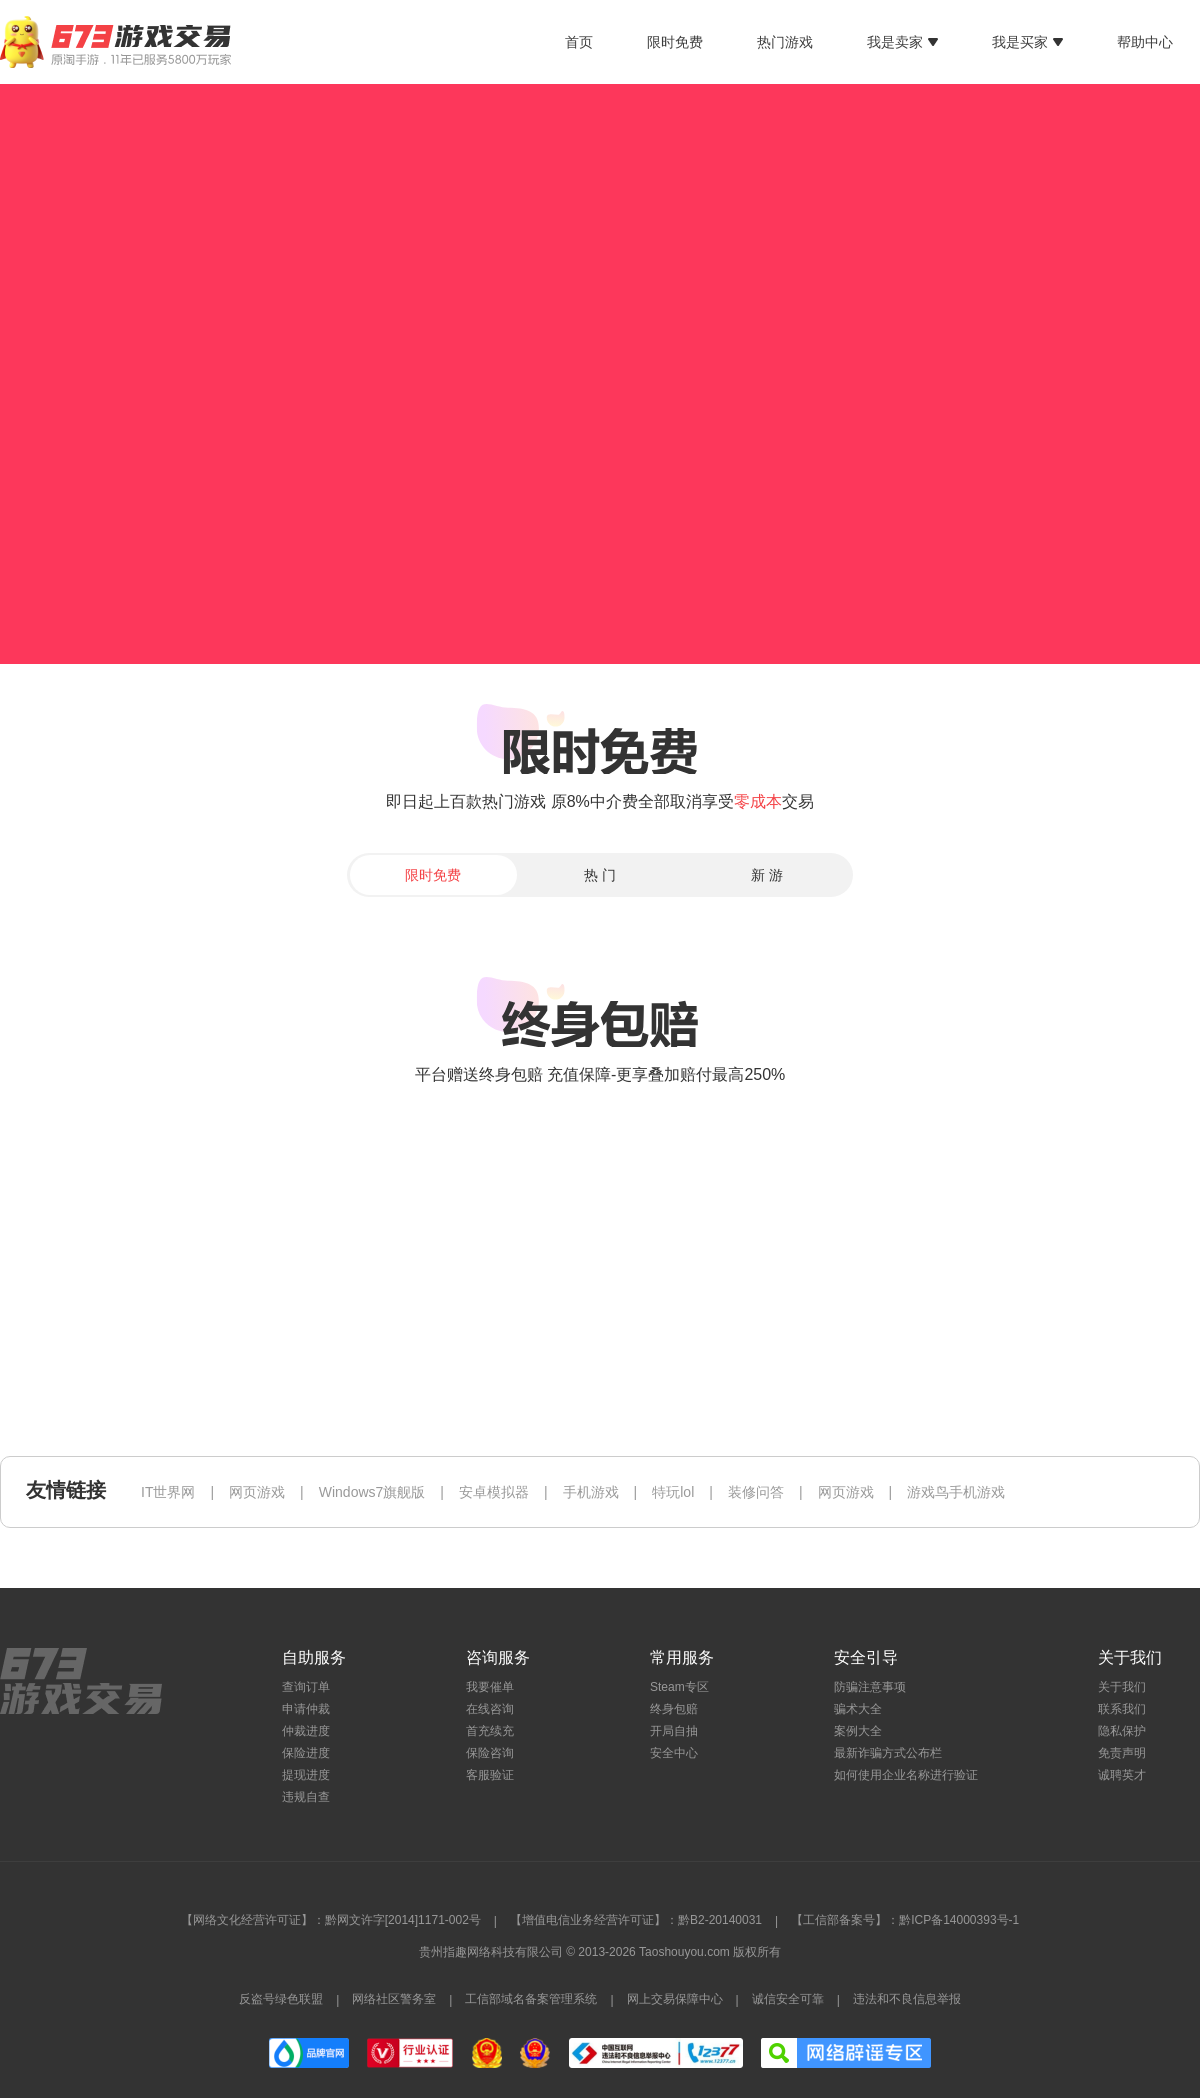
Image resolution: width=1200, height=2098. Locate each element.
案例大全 (858, 1731)
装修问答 (756, 1492)
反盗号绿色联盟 (281, 1999)
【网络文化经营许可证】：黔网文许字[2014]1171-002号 (331, 1920)
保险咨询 (490, 1753)
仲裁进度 (306, 1731)
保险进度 (306, 1753)
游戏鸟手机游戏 (956, 1492)
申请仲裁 (306, 1709)
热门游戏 (785, 42)
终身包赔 (674, 1709)
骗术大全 (858, 1709)
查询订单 (306, 1687)
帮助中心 (1145, 42)
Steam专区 (679, 1687)
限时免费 (675, 42)
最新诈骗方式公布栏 (888, 1753)
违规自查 (306, 1797)
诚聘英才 (1122, 1775)
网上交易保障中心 (675, 1999)
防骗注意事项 (870, 1687)
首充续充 (490, 1731)
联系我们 (1122, 1709)
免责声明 (1122, 1753)
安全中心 (674, 1753)
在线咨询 (490, 1709)
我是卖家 (902, 42)
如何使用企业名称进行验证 (906, 1775)
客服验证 (490, 1775)
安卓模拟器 (494, 1492)
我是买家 (1027, 42)
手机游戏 (591, 1492)
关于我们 (1122, 1687)
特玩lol (673, 1492)
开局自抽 (674, 1731)
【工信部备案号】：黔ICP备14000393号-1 (905, 1920)
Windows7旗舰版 (372, 1492)
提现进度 (306, 1775)
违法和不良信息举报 (907, 1999)
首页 (579, 42)
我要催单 (490, 1687)
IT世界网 (168, 1492)
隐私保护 (1122, 1731)
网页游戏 (257, 1492)
